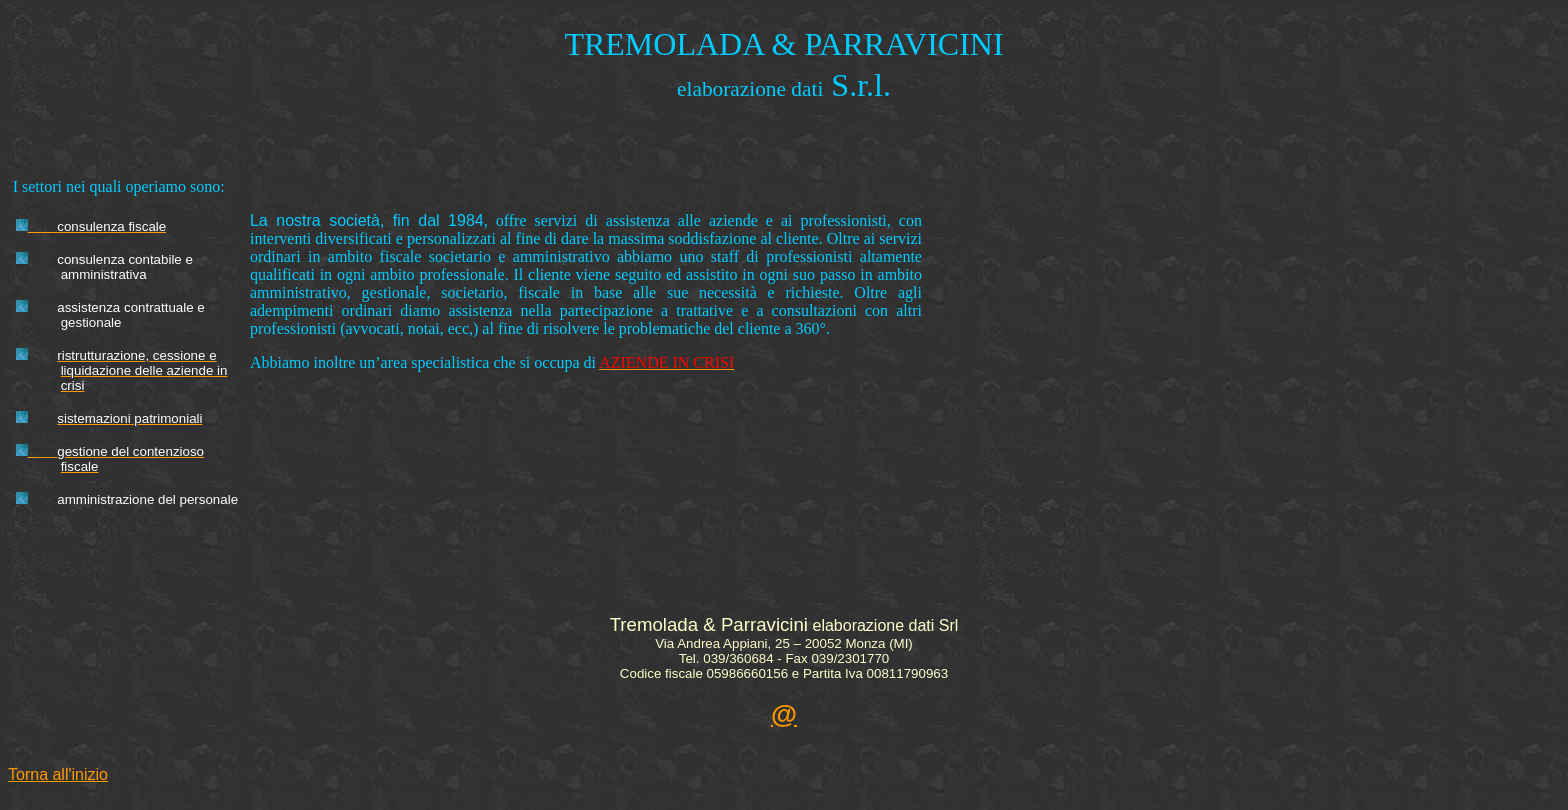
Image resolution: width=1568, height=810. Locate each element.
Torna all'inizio (58, 774)
